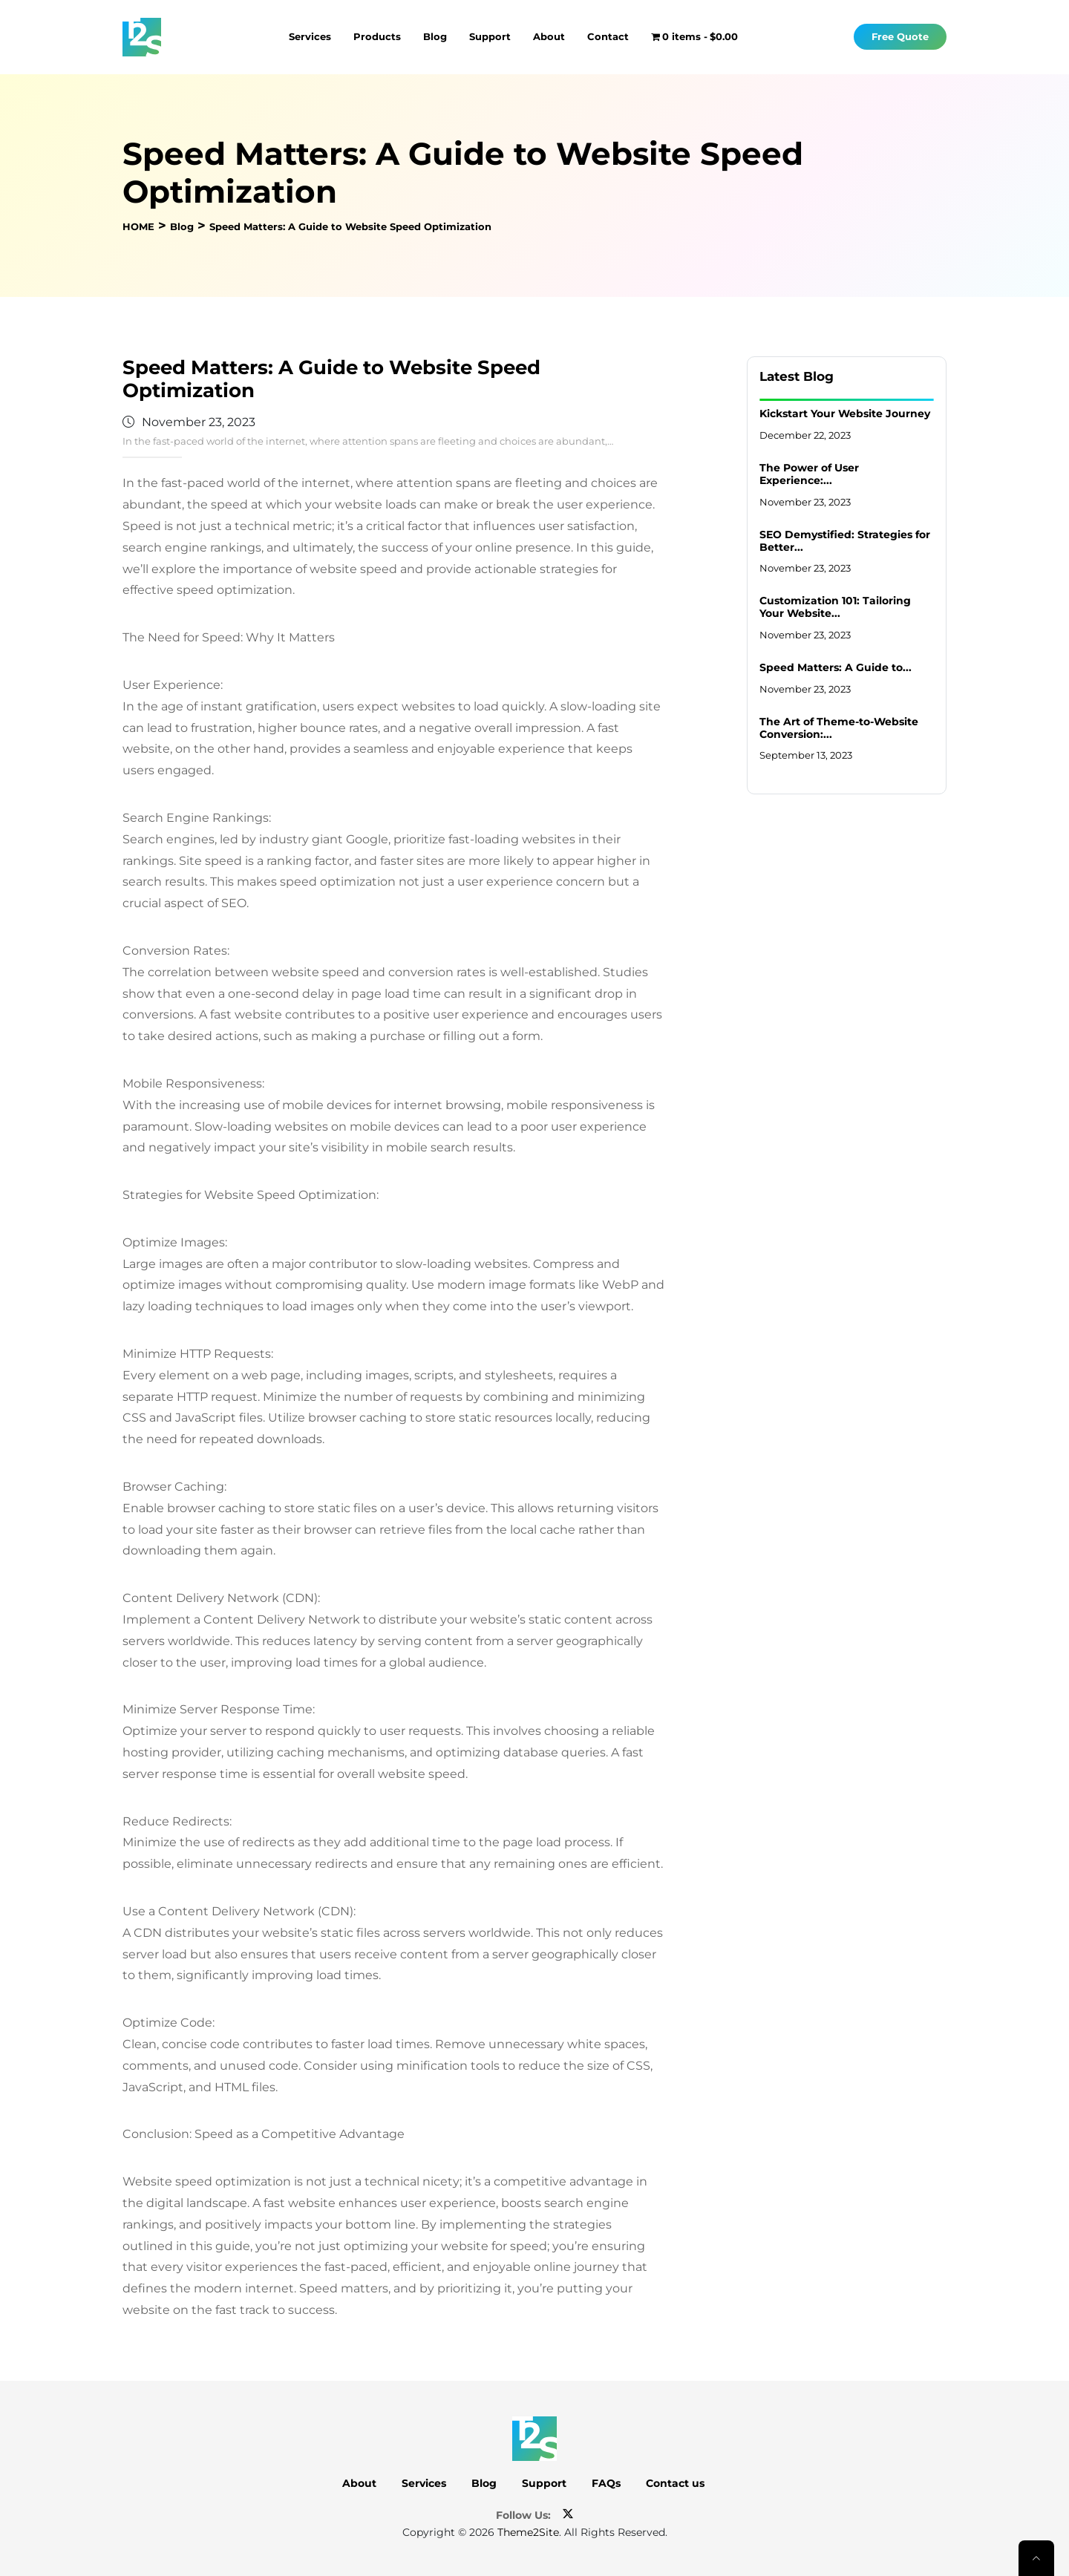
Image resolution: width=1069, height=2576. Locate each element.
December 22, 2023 (805, 435)
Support (490, 36)
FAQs (606, 2483)
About (549, 36)
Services (310, 36)
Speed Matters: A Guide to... (835, 667)
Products (377, 36)
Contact (608, 36)
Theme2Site (528, 2532)
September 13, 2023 (805, 755)
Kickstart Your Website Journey (844, 413)
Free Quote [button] (900, 36)
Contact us (675, 2483)
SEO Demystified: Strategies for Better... (844, 541)
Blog (435, 36)
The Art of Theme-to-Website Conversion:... (838, 728)
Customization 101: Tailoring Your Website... (835, 607)
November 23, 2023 (805, 502)
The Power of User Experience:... (809, 474)
